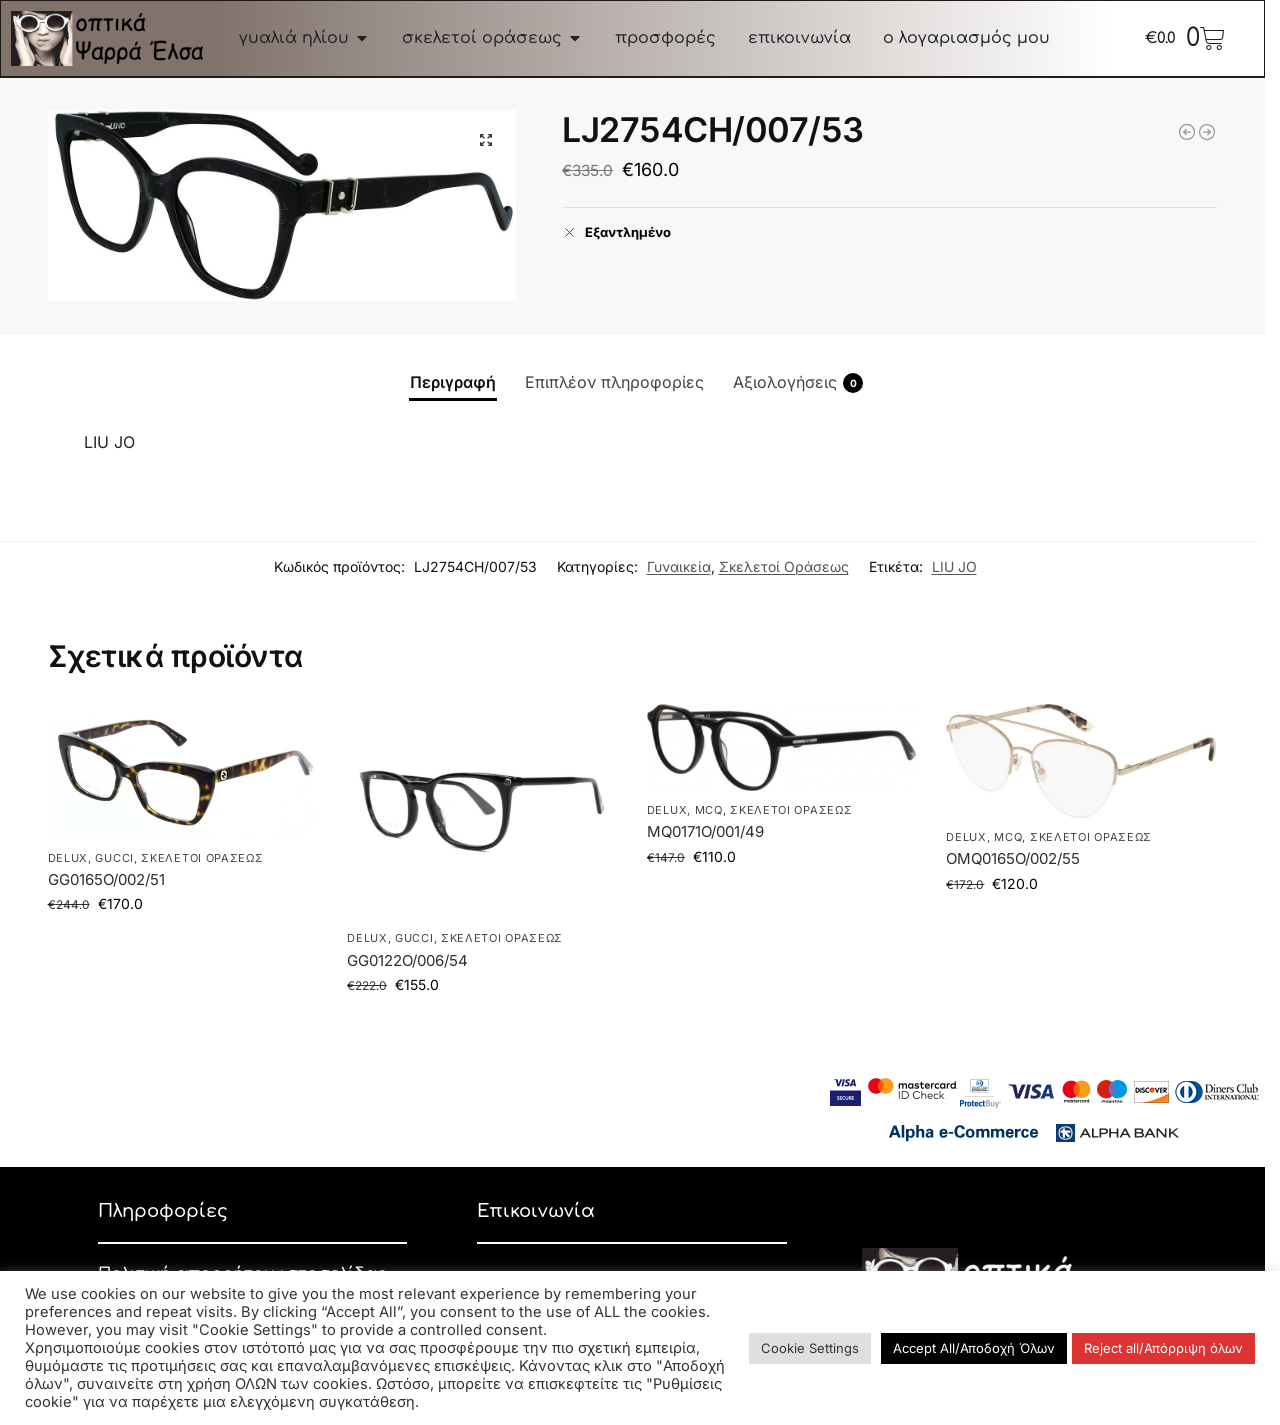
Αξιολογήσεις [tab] (798, 382)
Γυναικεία (679, 566)
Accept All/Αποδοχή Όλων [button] (974, 1348)
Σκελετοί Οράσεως (784, 566)
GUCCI (114, 858)
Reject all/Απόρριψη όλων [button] (1163, 1348)
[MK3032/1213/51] (1187, 132)
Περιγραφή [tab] (453, 382)
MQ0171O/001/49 (705, 831)
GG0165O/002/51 (106, 879)
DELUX (68, 858)
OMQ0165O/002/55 (1013, 858)
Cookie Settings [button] (810, 1348)
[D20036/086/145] (1207, 132)
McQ (709, 810)
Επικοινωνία (536, 1211)
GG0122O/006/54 (407, 960)
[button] (486, 140)
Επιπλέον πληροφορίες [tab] (614, 382)
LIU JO (954, 566)
